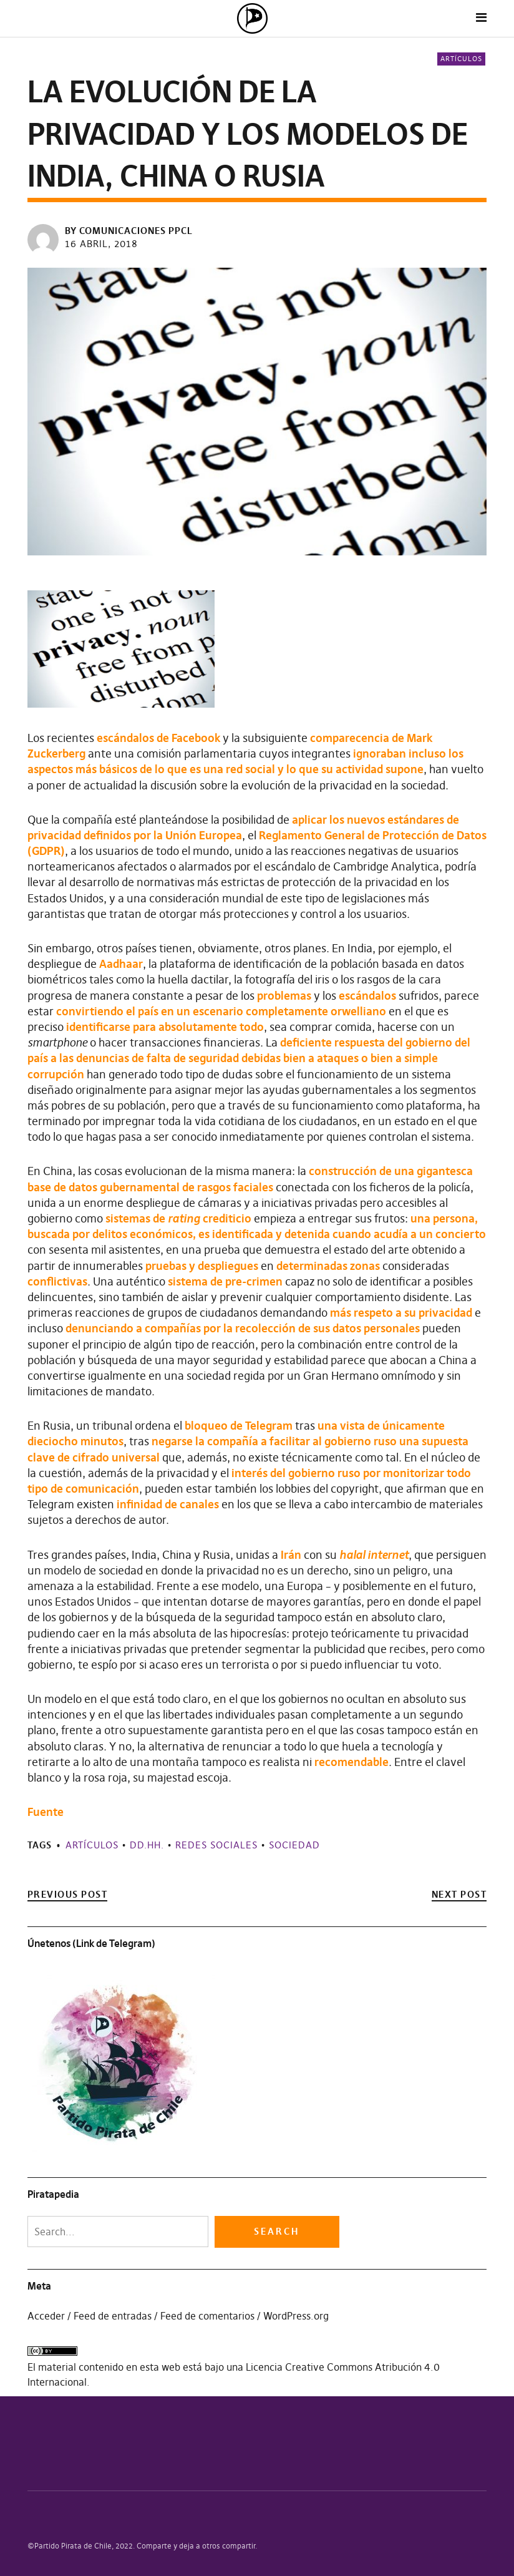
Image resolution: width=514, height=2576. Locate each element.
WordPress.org (296, 2316)
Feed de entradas (113, 2316)
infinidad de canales (168, 1504)
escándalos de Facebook (158, 738)
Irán (291, 1555)
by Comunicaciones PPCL (129, 231)
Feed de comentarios (207, 2316)
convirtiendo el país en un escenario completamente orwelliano (221, 1011)
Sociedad (294, 1845)
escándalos (367, 995)
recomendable (351, 1762)
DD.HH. (147, 1845)
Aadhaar (121, 964)
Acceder (46, 2316)
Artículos (461, 58)
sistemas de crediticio (178, 1218)
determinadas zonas (328, 1266)
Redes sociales (216, 1845)
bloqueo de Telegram (239, 1425)
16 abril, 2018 (101, 244)
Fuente (45, 1812)
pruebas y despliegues (201, 1266)
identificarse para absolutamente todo (165, 1027)
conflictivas (57, 1281)
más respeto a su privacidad (401, 1312)
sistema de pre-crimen (225, 1281)
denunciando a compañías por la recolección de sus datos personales (242, 1328)
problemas (284, 995)
